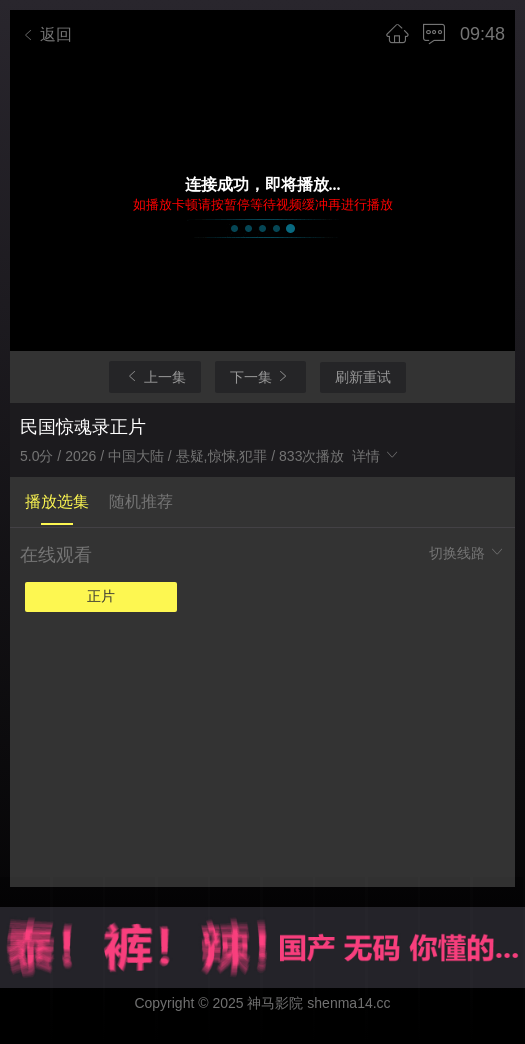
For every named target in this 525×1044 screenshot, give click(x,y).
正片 (101, 596)
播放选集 (57, 501)
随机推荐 (141, 501)
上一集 (155, 376)
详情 (376, 456)
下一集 (261, 376)
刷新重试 (363, 377)
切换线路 (467, 552)
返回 (46, 34)
